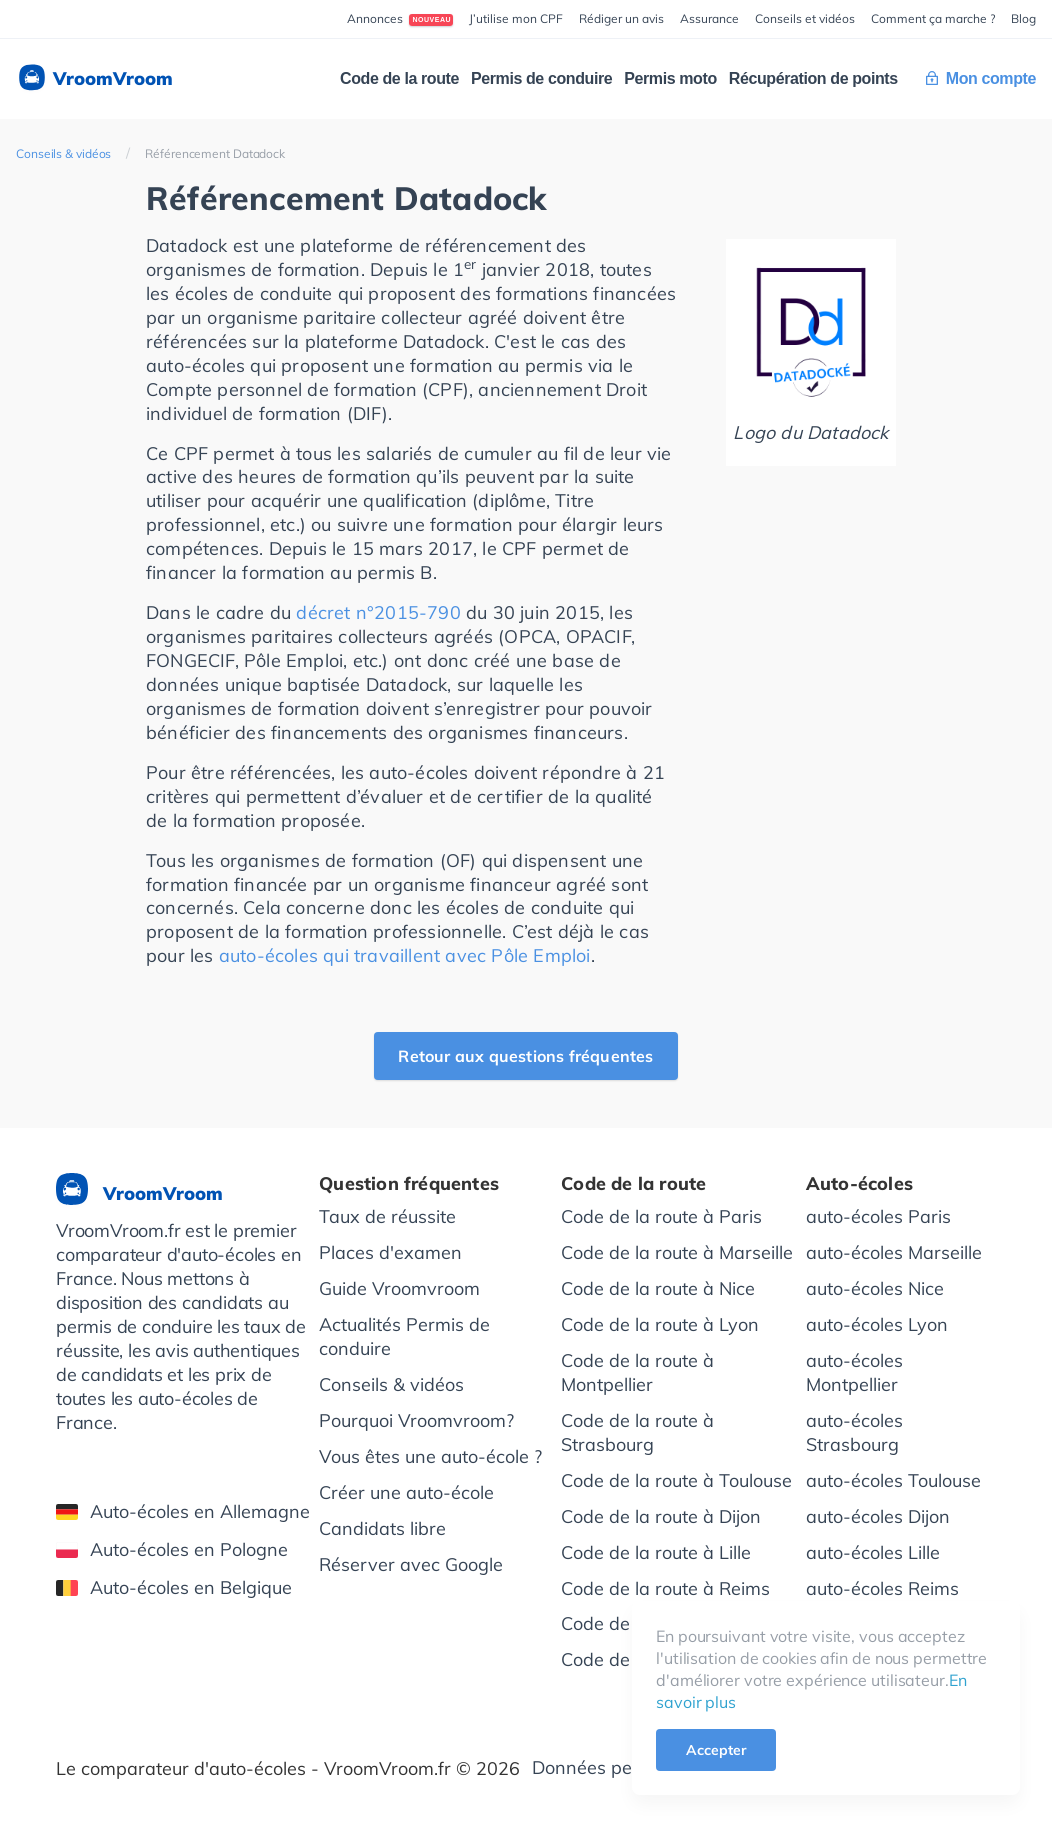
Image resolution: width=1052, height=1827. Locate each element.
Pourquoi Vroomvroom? (416, 1420)
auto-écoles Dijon (878, 1516)
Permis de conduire (541, 78)
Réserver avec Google (411, 1564)
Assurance (709, 18)
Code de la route (399, 78)
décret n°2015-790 (378, 612)
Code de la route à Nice (658, 1288)
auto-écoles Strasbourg (854, 1432)
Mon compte (981, 78)
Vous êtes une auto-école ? (430, 1456)
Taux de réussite (387, 1216)
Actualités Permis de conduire (404, 1336)
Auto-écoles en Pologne (172, 1549)
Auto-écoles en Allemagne (183, 1511)
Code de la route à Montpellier (637, 1372)
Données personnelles (624, 1767)
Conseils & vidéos (63, 153)
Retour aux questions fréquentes (525, 1056)
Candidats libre (382, 1528)
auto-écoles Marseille (894, 1252)
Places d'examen (390, 1252)
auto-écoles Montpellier (854, 1372)
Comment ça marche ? (933, 18)
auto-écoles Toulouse (893, 1480)
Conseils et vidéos (805, 18)
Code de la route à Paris (661, 1216)
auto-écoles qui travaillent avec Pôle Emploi (405, 955)
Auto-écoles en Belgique (174, 1587)
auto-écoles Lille (873, 1552)
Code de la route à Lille (656, 1552)
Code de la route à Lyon (660, 1324)
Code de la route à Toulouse (676, 1480)
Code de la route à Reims (665, 1588)
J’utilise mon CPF (516, 18)
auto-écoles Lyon (877, 1324)
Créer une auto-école (406, 1492)
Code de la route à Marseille (677, 1252)
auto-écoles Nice (875, 1288)
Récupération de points (813, 78)
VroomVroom (94, 79)
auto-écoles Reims (882, 1588)
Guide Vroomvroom (399, 1288)
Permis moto (670, 78)
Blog (1023, 18)
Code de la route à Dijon (661, 1516)
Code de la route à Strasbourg (637, 1432)
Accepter (716, 1750)
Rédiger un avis (621, 18)
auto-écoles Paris (878, 1216)
